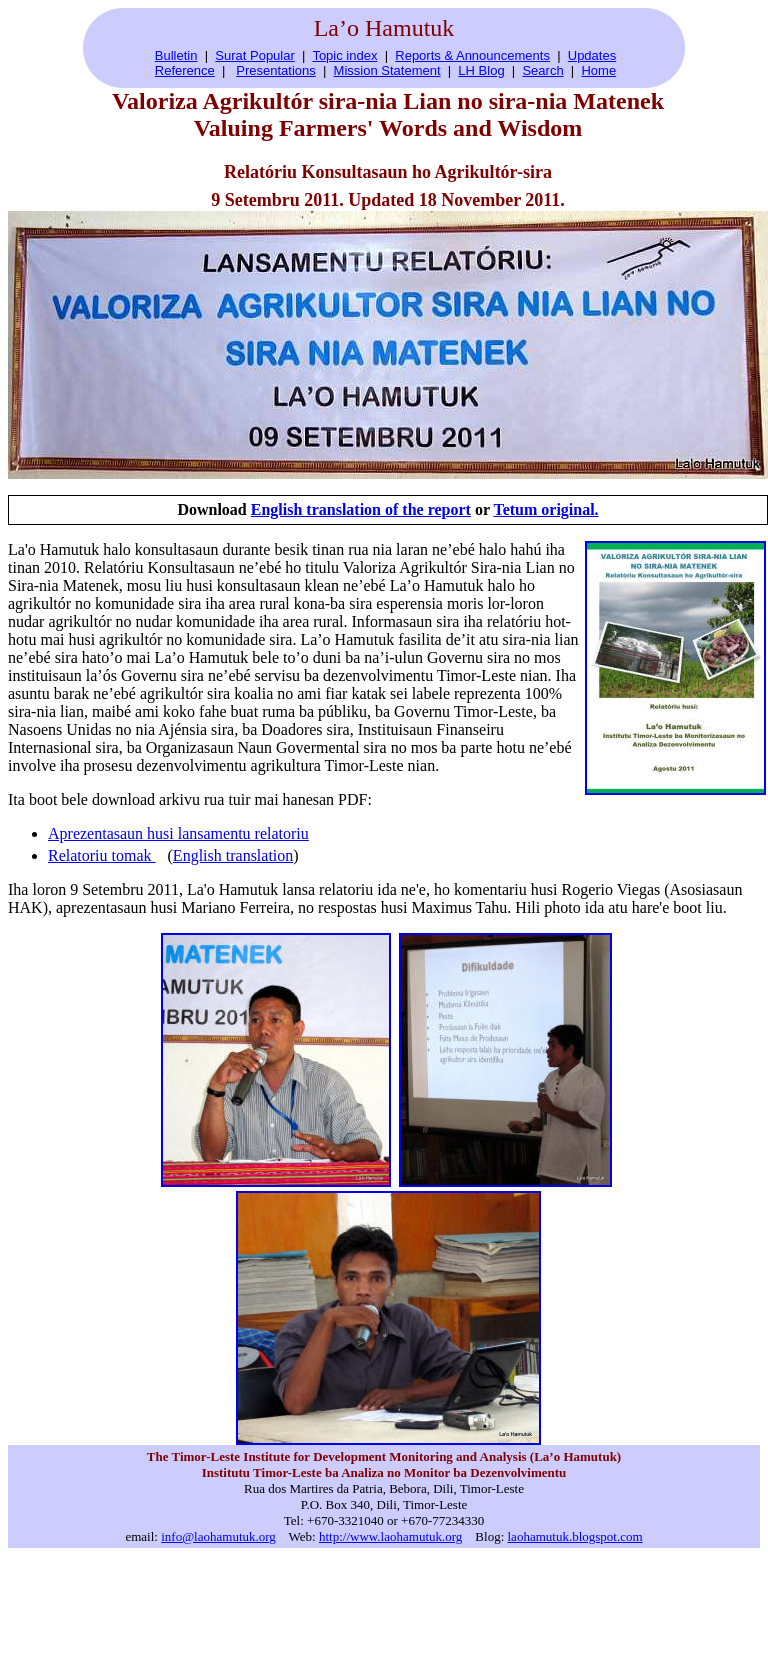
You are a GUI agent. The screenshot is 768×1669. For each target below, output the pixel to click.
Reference (185, 70)
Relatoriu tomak (102, 855)
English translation (233, 855)
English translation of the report (361, 509)
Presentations (276, 70)
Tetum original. (545, 509)
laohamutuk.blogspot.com (575, 1536)
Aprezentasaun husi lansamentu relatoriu (178, 833)
